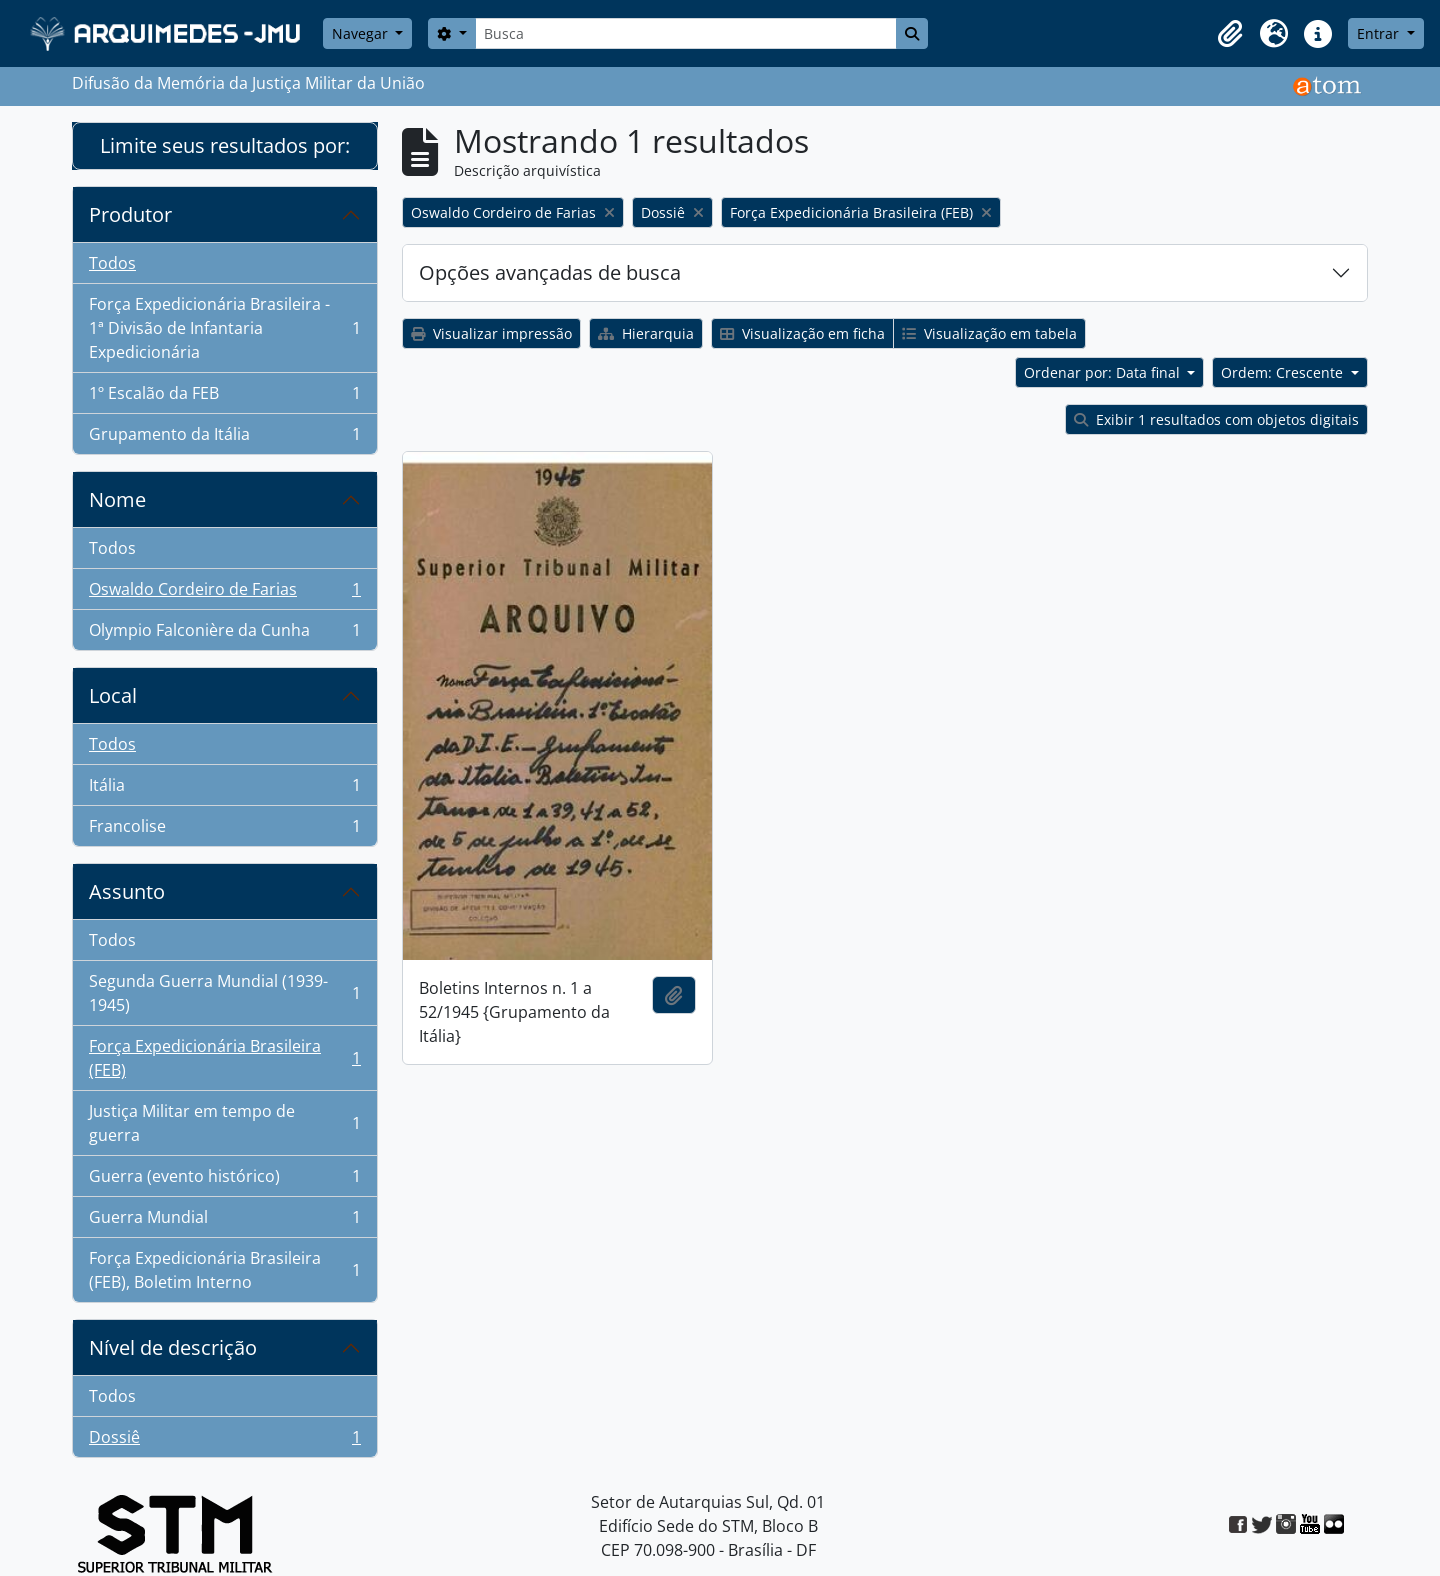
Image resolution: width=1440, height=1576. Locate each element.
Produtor (130, 214)
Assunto (127, 891)
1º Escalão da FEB (224, 397)
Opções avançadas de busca (550, 272)
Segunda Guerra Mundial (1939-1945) (224, 993)
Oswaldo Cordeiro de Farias (224, 593)
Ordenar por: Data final (1104, 372)
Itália (224, 789)
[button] (1230, 34)
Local (113, 695)
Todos (112, 263)
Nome (117, 499)
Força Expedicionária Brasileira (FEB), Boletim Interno (224, 1270)
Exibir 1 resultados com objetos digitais (1216, 419)
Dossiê (224, 1441)
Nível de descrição (173, 1347)
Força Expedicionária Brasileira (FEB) (224, 1058)
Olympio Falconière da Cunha (224, 634)
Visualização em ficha (802, 333)
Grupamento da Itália (224, 438)
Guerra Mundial (224, 1221)
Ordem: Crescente (1284, 372)
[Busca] (686, 33)
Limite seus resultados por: (225, 145)
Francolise (224, 830)
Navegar (362, 33)
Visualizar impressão (491, 333)
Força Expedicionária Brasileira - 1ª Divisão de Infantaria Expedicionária (224, 328)
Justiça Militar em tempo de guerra (224, 1123)
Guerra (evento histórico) (224, 1180)
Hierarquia (646, 333)
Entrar (1380, 33)
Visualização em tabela (989, 333)
